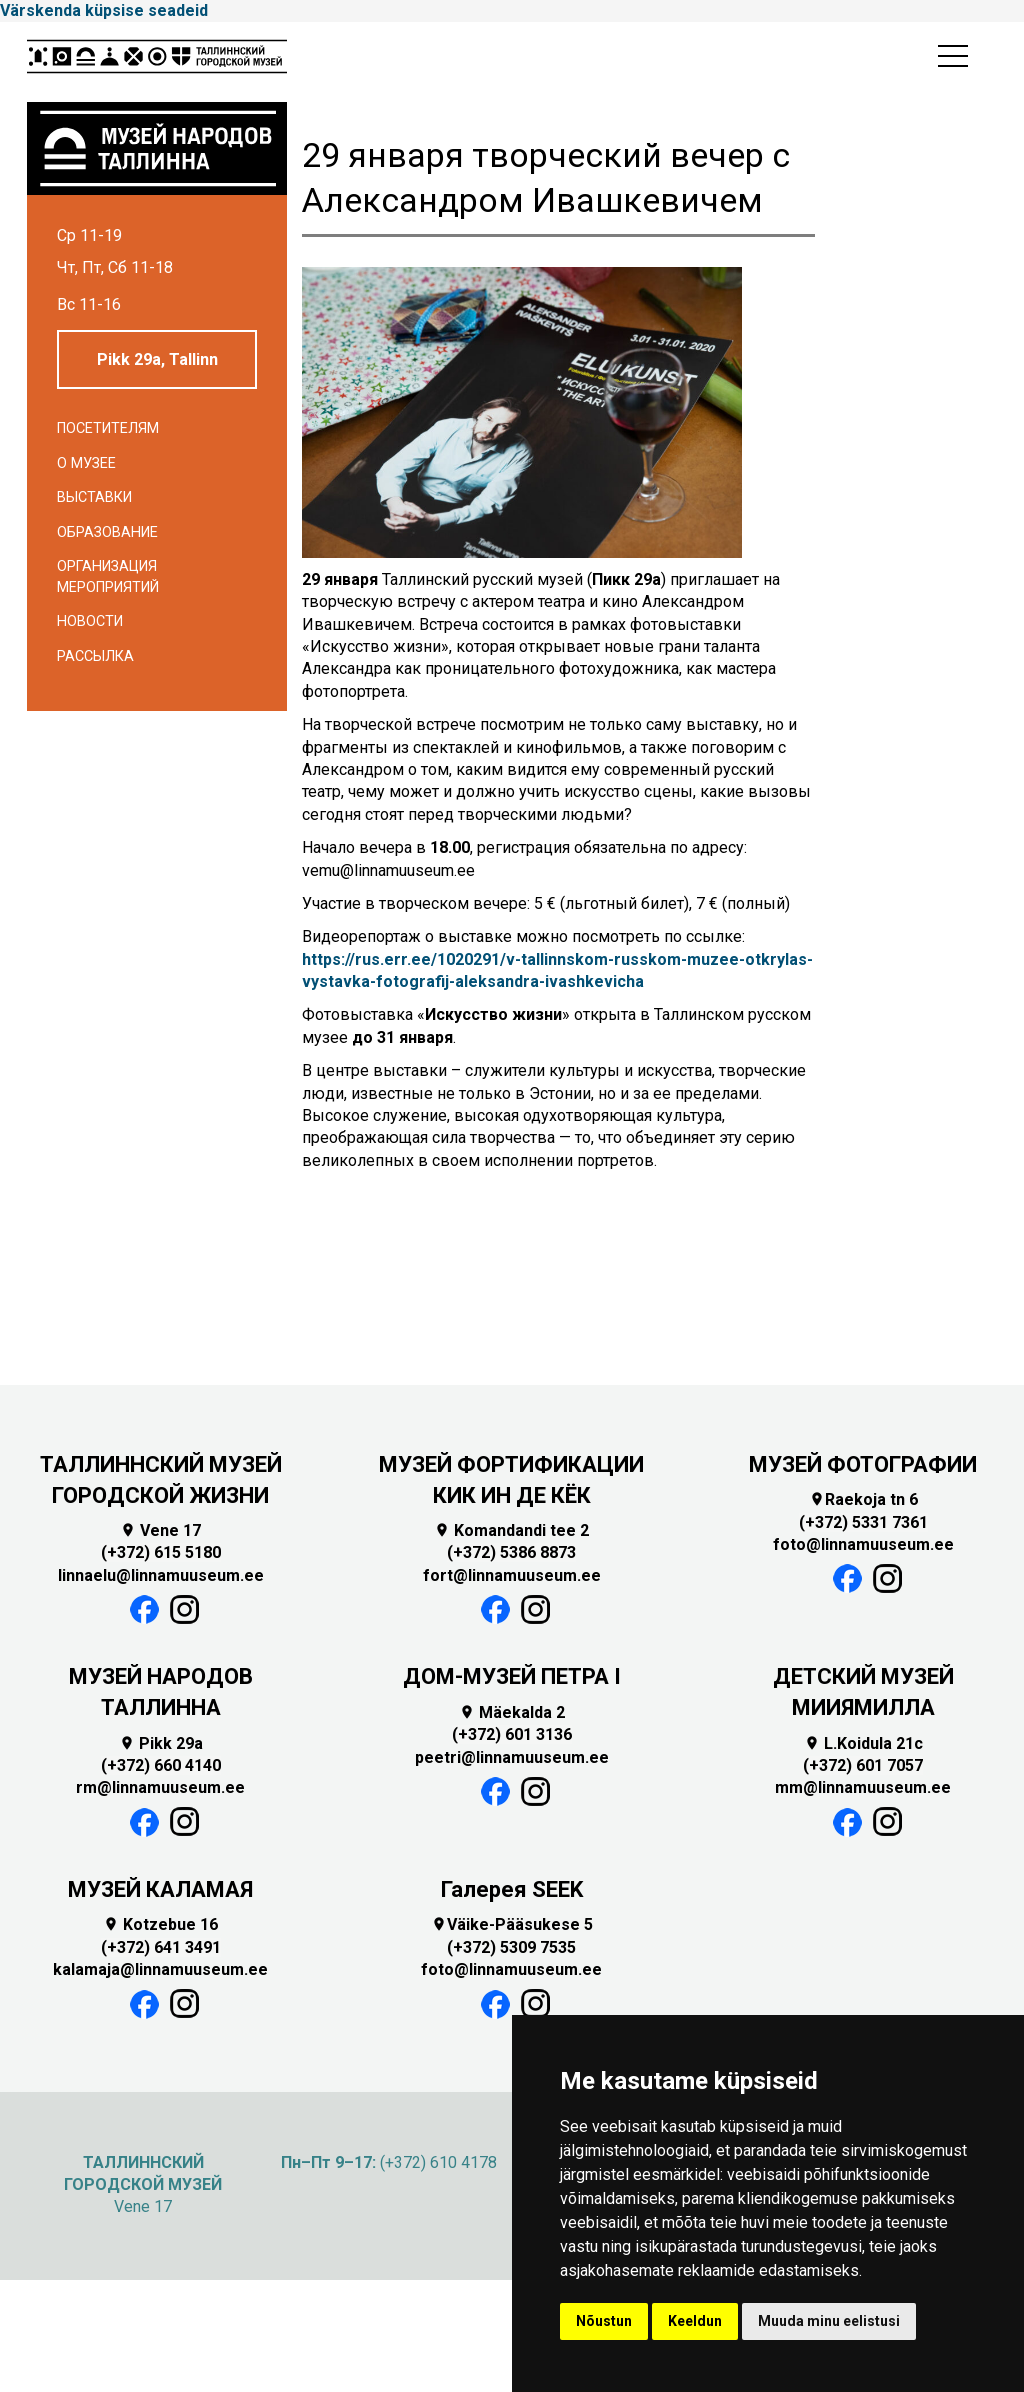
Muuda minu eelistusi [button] (829, 2321)
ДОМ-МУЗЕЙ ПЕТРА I (512, 1676)
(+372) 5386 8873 (511, 1552)
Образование (107, 532)
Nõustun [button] (604, 2321)
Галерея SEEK (512, 1889)
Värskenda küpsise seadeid (104, 10)
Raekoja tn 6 (863, 1499)
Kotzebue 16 (160, 1924)
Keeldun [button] (695, 2321)
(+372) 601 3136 (512, 1734)
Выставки (94, 497)
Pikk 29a (161, 1743)
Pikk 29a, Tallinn (157, 359)
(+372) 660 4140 (161, 1765)
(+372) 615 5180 (161, 1552)
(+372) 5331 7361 (863, 1522)
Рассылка (95, 656)
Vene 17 (160, 1530)
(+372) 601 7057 (863, 1765)
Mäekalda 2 (512, 1712)
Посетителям (108, 428)
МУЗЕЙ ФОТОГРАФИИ (863, 1464)
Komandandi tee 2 (511, 1530)
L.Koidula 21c (863, 1743)
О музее (86, 463)
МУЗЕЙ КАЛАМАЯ (160, 1889)
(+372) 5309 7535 (511, 1947)
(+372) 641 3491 (161, 1947)
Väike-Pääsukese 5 (512, 1924)
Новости (90, 621)
